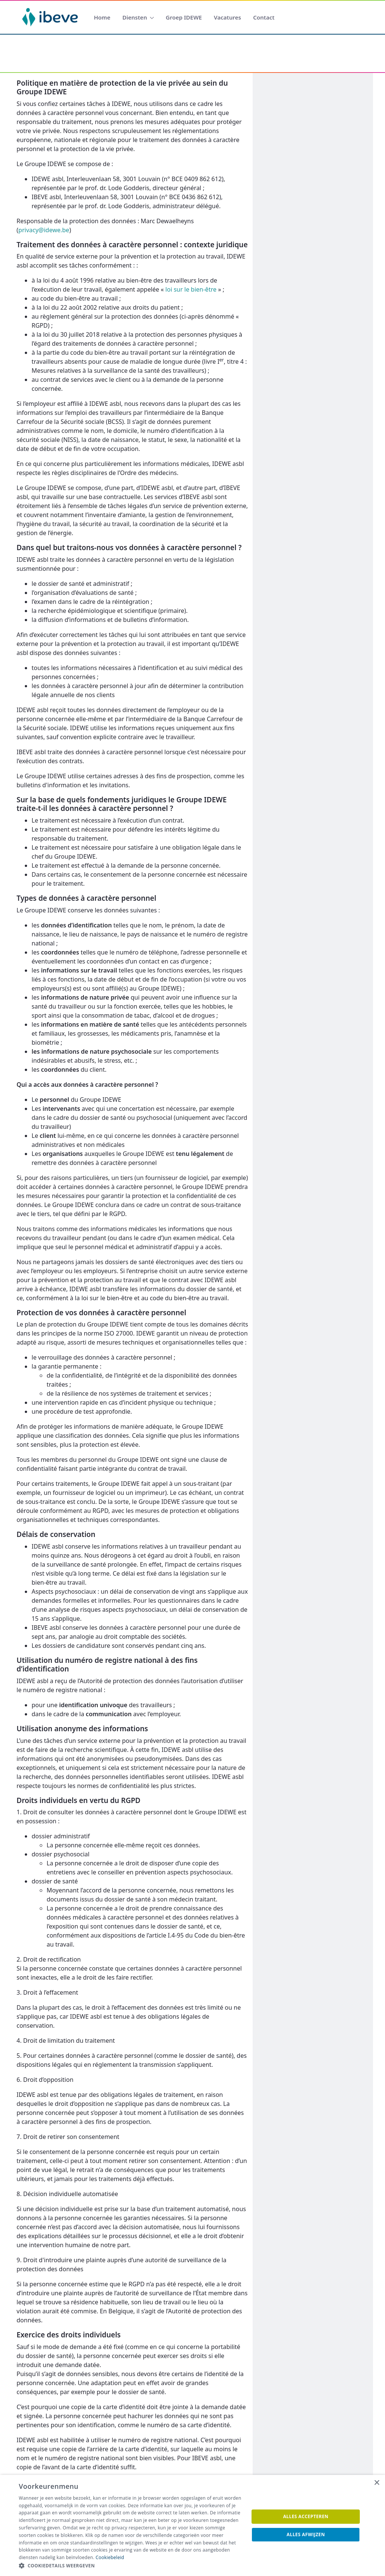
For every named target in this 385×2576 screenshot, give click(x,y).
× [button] (376, 2483)
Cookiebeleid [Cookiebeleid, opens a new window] (109, 2557)
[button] (130, 2565)
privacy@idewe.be (43, 230)
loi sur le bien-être (191, 289)
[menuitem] (102, 17)
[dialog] (192, 2525)
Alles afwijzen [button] (305, 2534)
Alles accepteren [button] (306, 2516)
